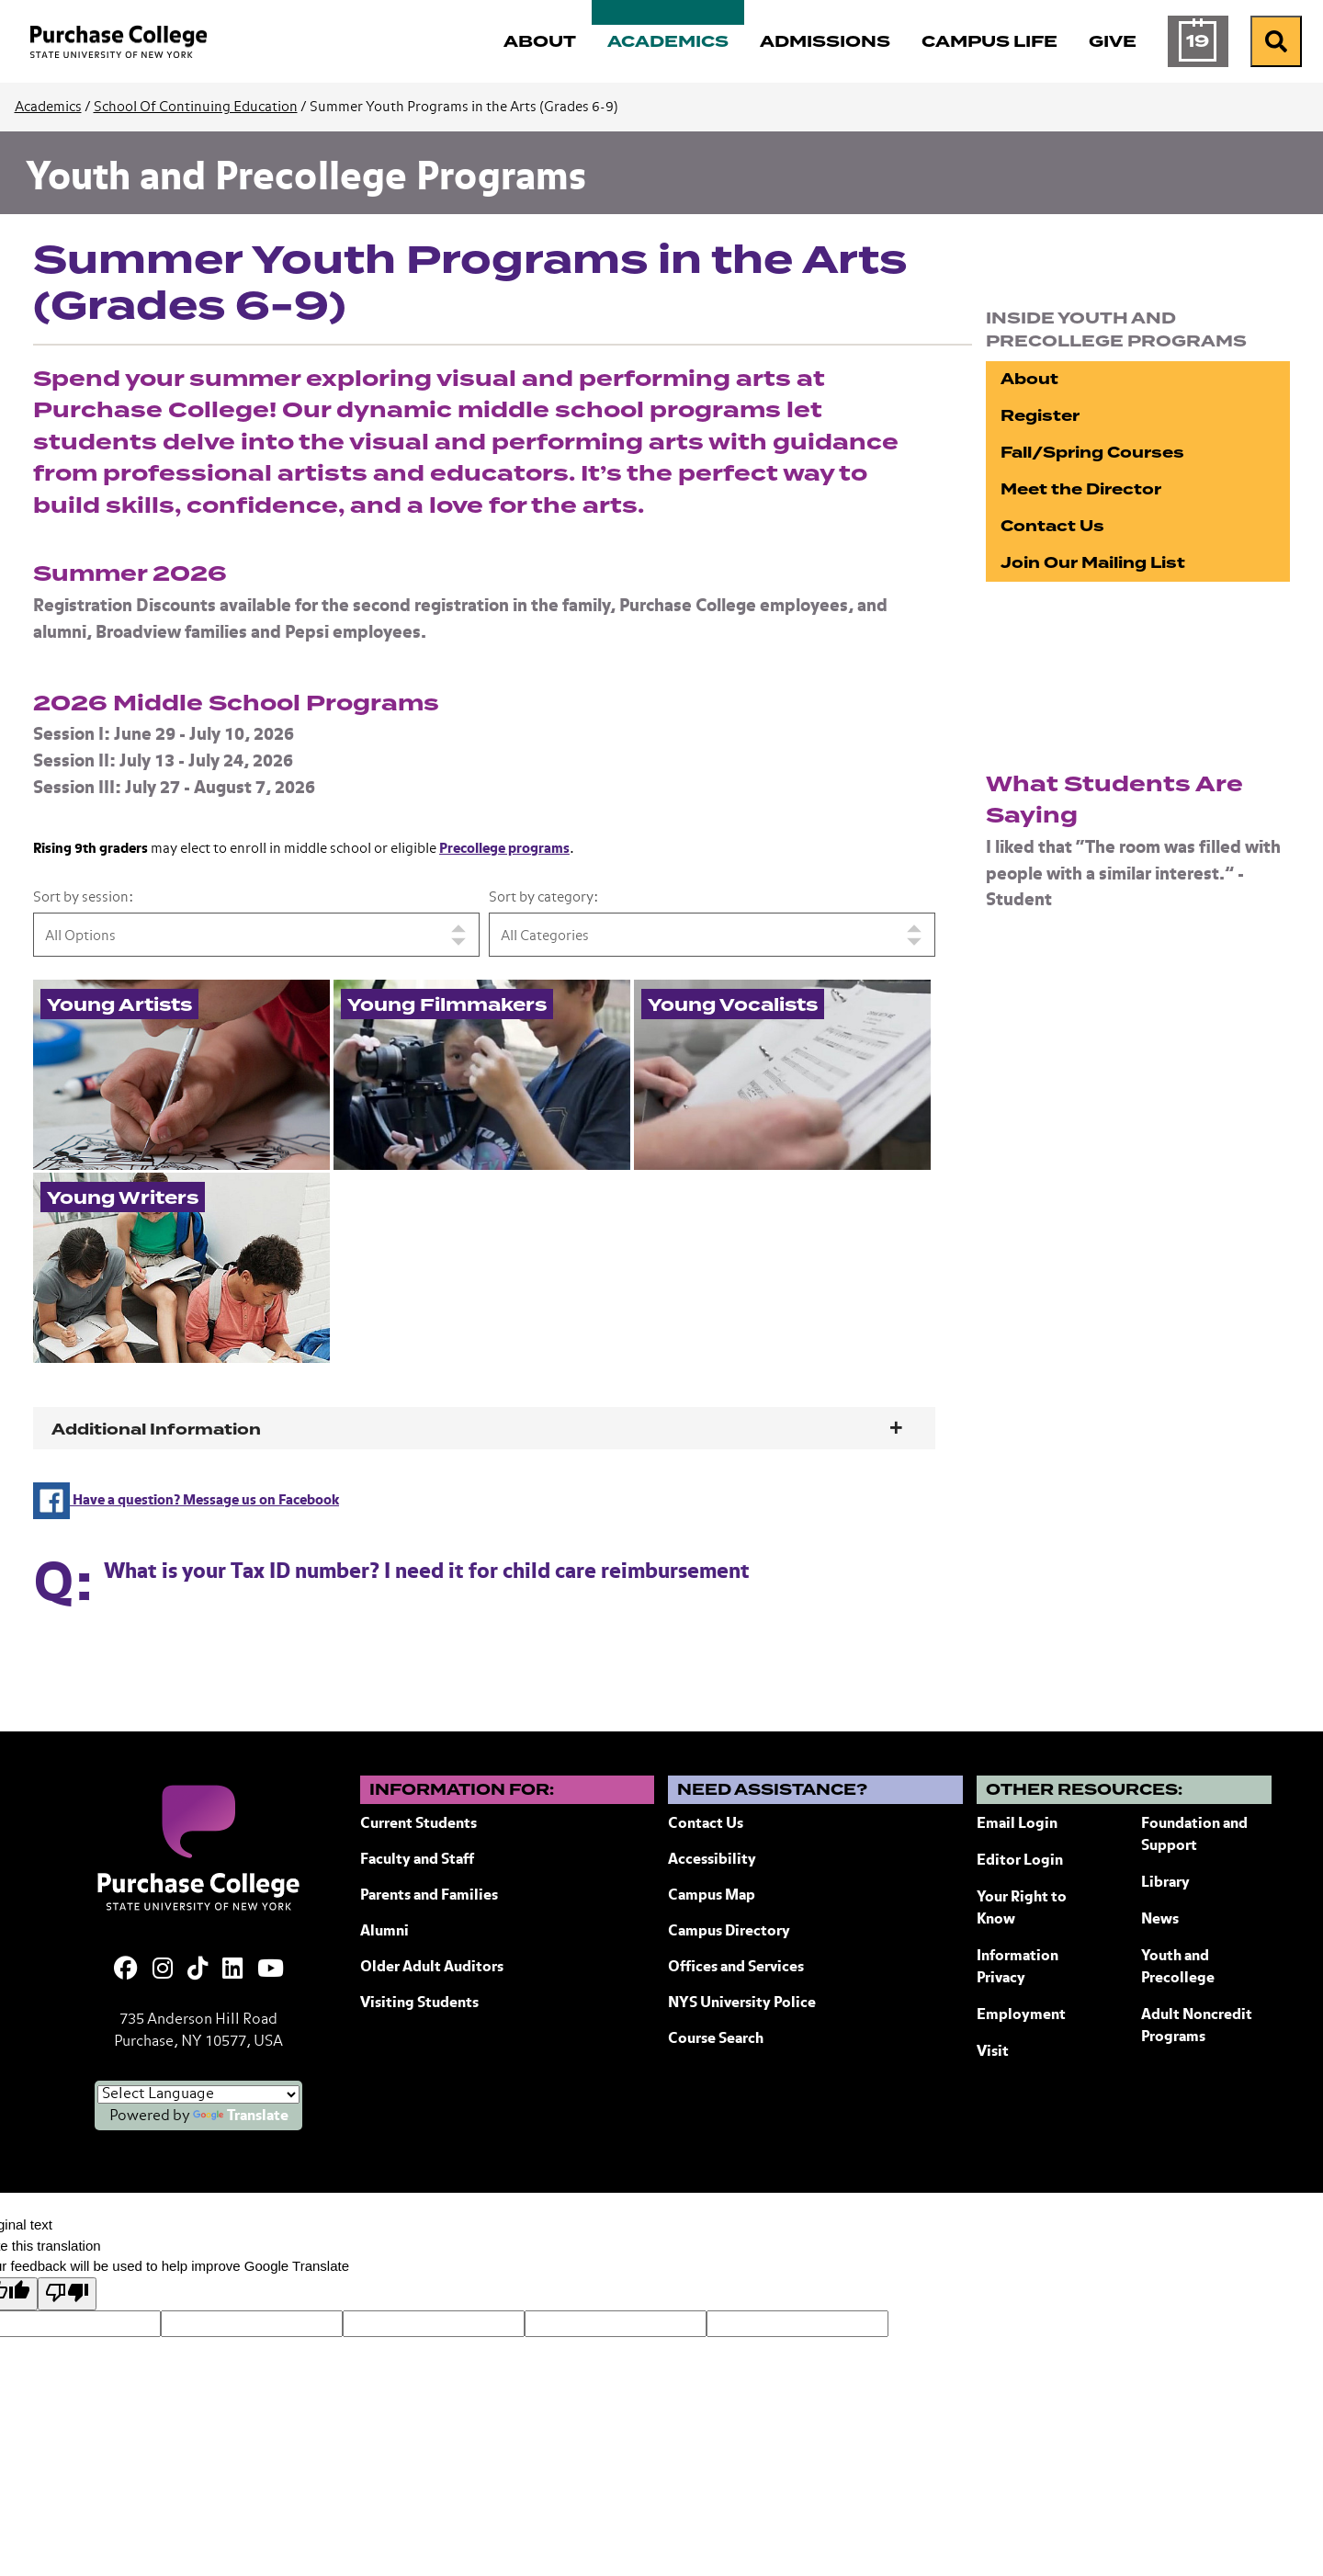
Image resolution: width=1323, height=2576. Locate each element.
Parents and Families (429, 1896)
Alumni (384, 1931)
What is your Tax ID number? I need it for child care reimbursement (427, 1572)
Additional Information (156, 1429)
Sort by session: (83, 897)
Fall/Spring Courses (1092, 452)
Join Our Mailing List (1093, 562)
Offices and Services (736, 1967)
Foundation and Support (1194, 1835)
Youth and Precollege (1178, 1967)
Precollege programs (504, 849)
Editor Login (1020, 1861)
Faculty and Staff (417, 1860)
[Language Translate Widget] (198, 2094)
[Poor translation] (67, 2294)
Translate (240, 2116)
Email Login (1017, 1824)
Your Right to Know (1022, 1908)
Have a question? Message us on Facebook (186, 1500)
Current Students (418, 1824)
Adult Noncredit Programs (1196, 2026)
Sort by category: (543, 897)
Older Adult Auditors (431, 1967)
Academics (48, 107)
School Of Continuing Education (196, 107)
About (1029, 379)
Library (1165, 1883)
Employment (1021, 2015)
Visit (993, 2052)
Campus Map (711, 1896)
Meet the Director (1081, 489)
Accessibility (712, 1860)
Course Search (715, 2039)
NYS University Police (742, 2003)
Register (1040, 415)
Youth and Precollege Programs (306, 178)
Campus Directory (729, 1931)
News (1160, 1919)
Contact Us (1052, 526)
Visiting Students (419, 2003)
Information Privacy (1017, 1967)
